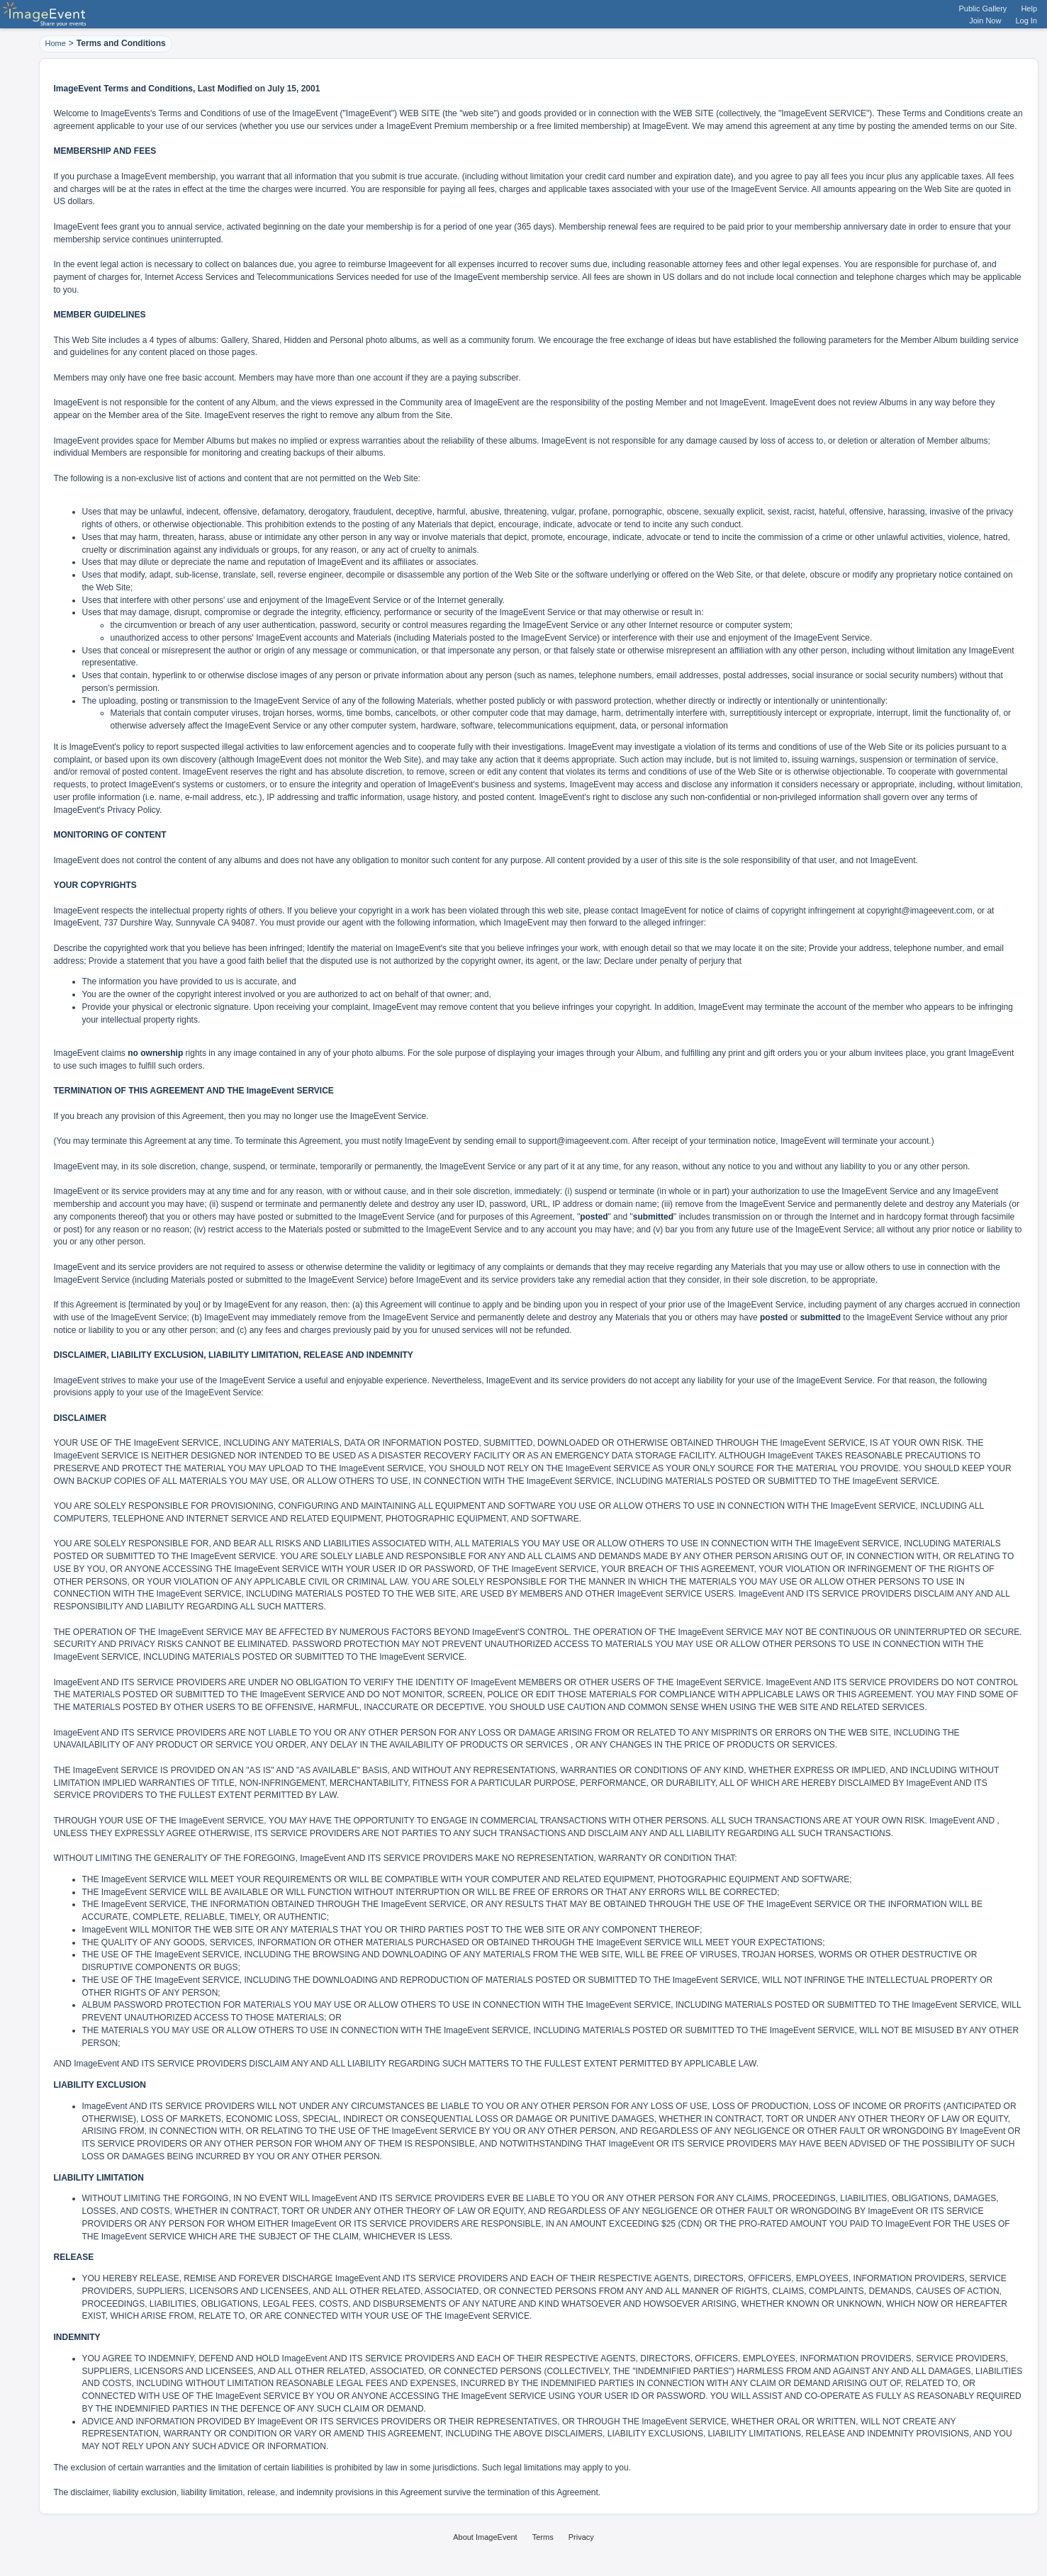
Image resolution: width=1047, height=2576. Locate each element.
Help (1029, 8)
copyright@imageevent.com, (921, 911)
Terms (543, 2537)
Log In (1026, 20)
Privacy (581, 2537)
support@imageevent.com (577, 1141)
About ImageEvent (485, 2537)
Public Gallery (983, 8)
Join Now (985, 20)
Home (55, 43)
